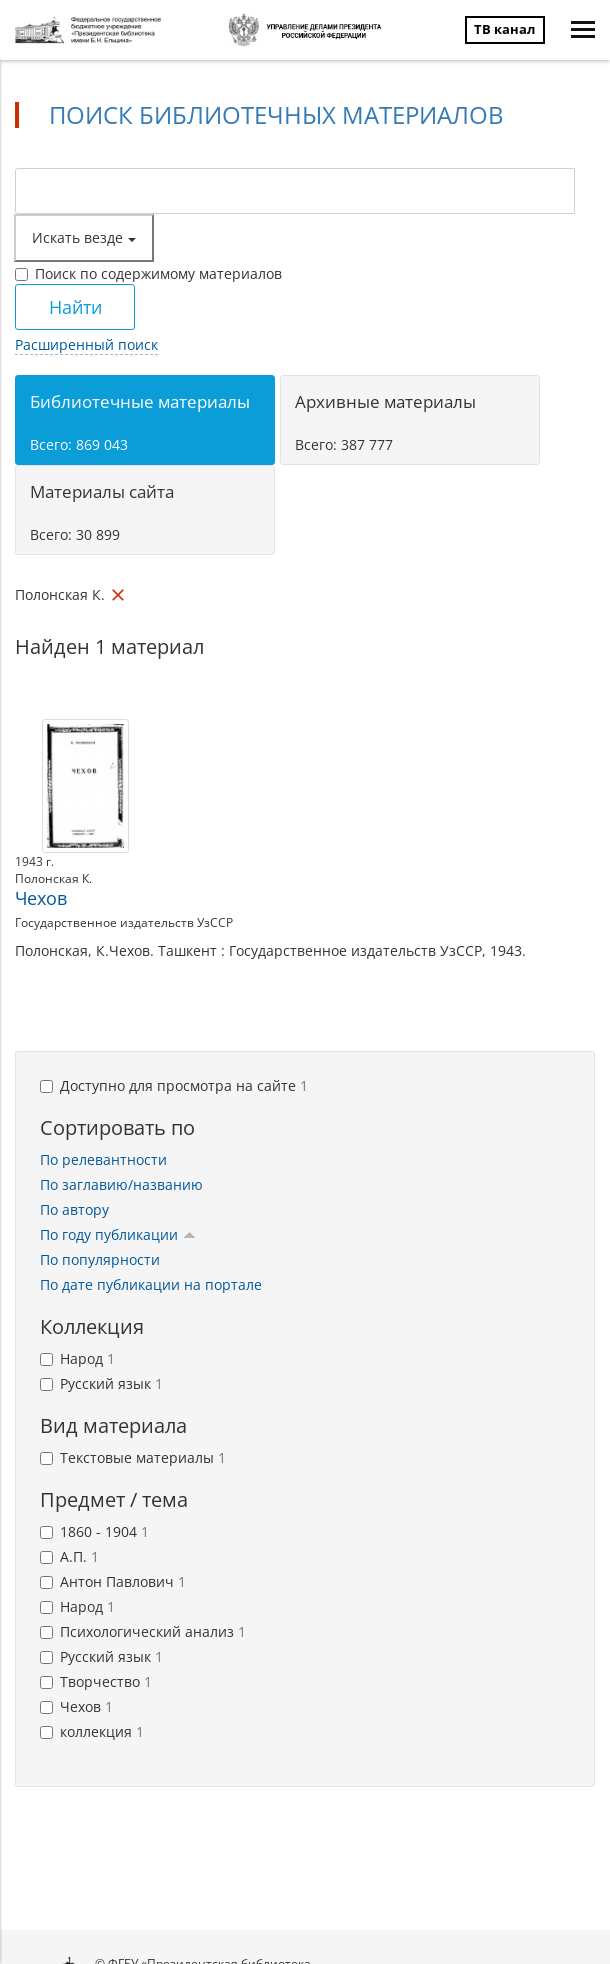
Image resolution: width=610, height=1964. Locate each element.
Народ (77, 1358)
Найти (75, 307)
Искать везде (84, 237)
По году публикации (118, 1234)
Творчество (96, 1681)
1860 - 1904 (94, 1531)
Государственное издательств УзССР (124, 922)
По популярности (100, 1259)
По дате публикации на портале (151, 1284)
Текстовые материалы (133, 1457)
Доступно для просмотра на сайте (174, 1085)
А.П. (69, 1556)
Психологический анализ (143, 1631)
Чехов (41, 898)
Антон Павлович (113, 1581)
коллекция (92, 1731)
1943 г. (34, 861)
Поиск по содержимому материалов (148, 273)
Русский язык (101, 1383)
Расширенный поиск (86, 344)
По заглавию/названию (121, 1184)
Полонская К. (53, 878)
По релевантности (103, 1159)
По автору (74, 1209)
